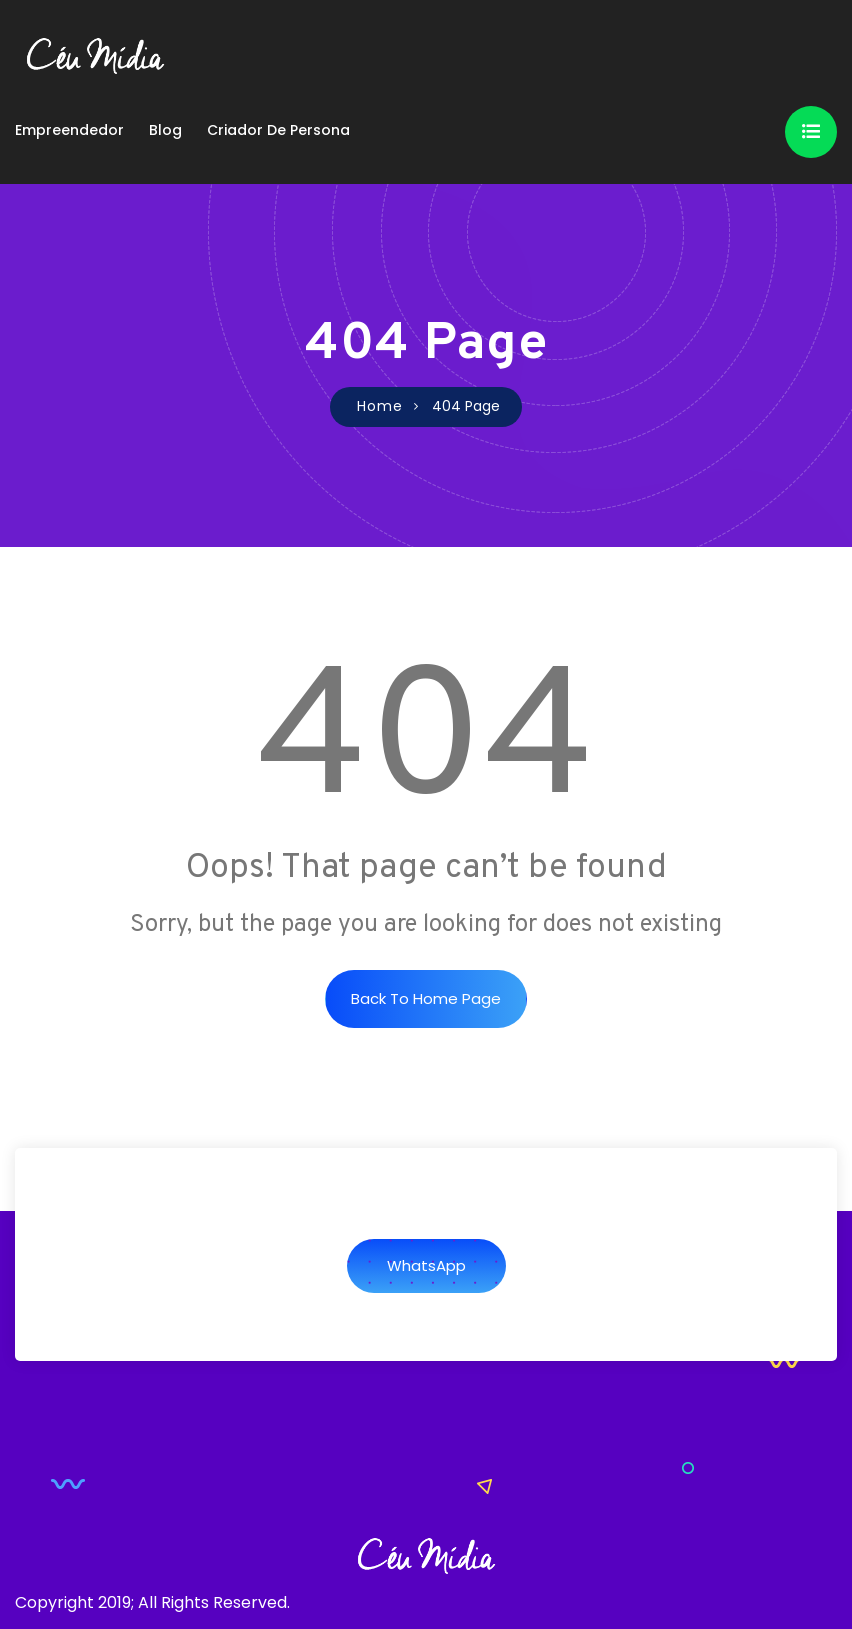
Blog (165, 130)
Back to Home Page (426, 998)
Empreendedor (69, 130)
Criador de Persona (278, 130)
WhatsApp (426, 1265)
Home (380, 406)
